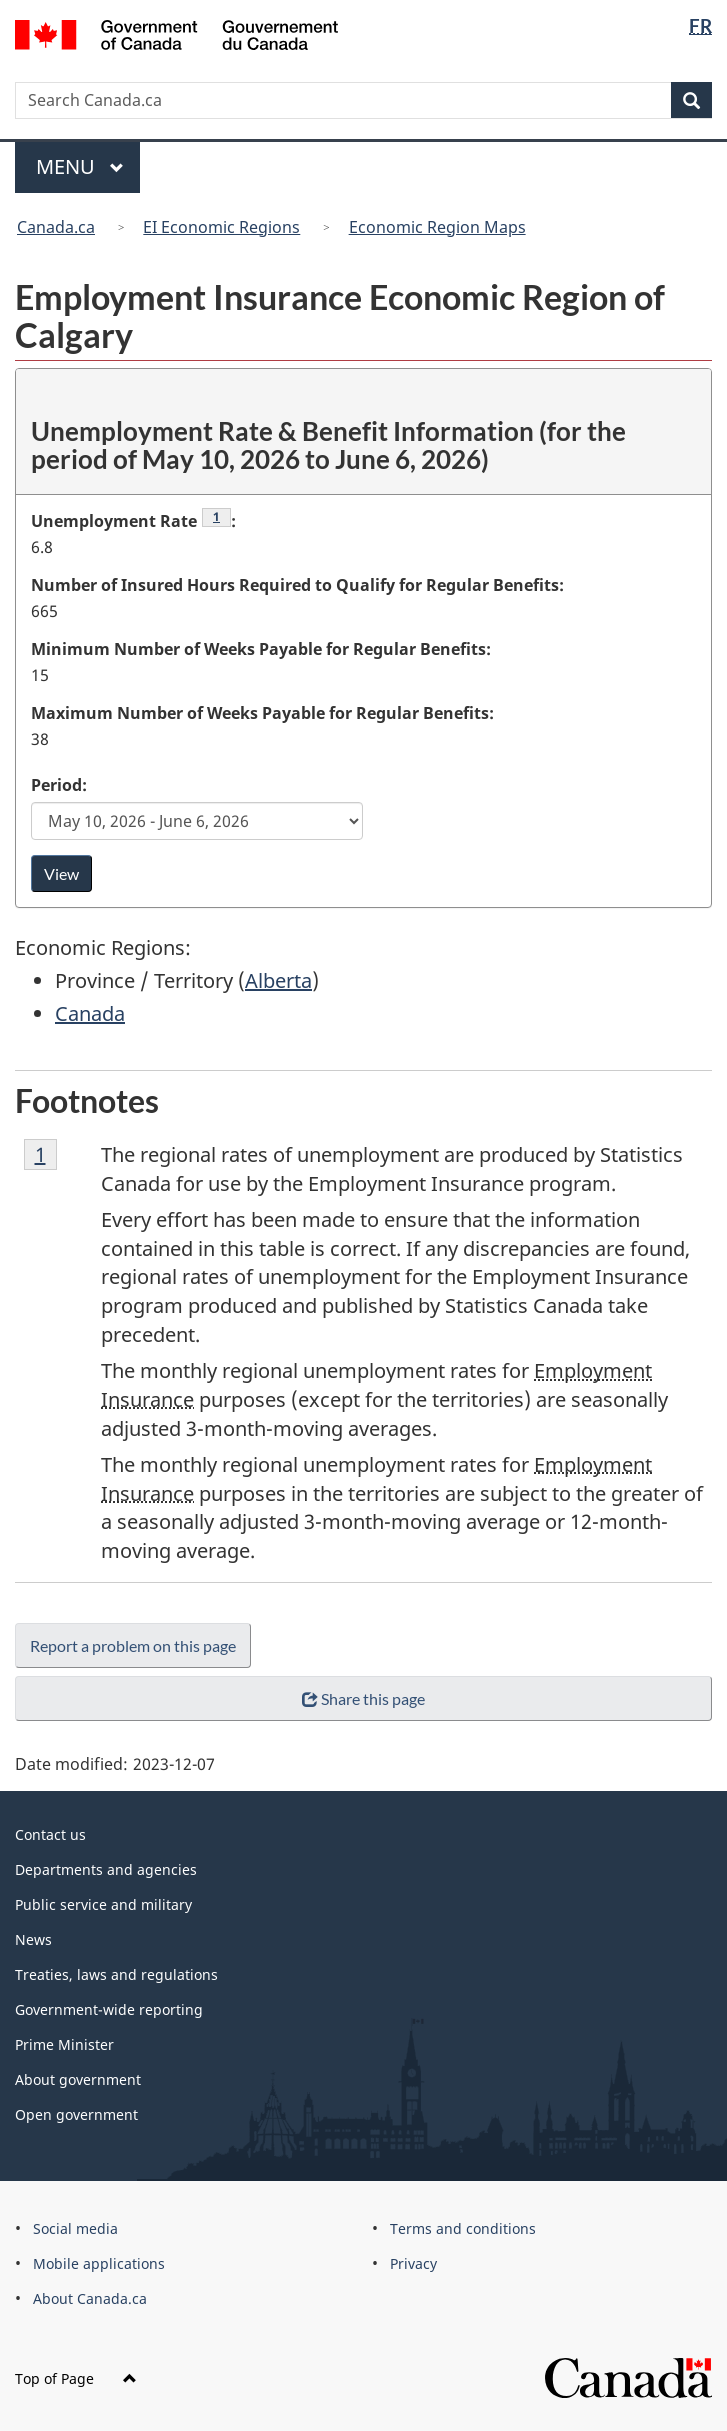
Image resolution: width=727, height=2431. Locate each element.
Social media (75, 2228)
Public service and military (103, 1904)
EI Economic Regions (221, 227)
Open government (76, 2114)
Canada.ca (56, 227)
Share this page (363, 1698)
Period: (59, 785)
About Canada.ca (90, 2298)
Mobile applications (99, 2263)
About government (78, 2079)
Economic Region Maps (437, 227)
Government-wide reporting (109, 2009)
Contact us (50, 1834)
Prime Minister (64, 2044)
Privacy (413, 2263)
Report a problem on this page (133, 1645)
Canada (90, 1013)
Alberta (278, 980)
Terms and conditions (463, 2228)
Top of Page (76, 2378)
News (33, 1939)
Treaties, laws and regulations (116, 1974)
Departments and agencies (106, 1869)
